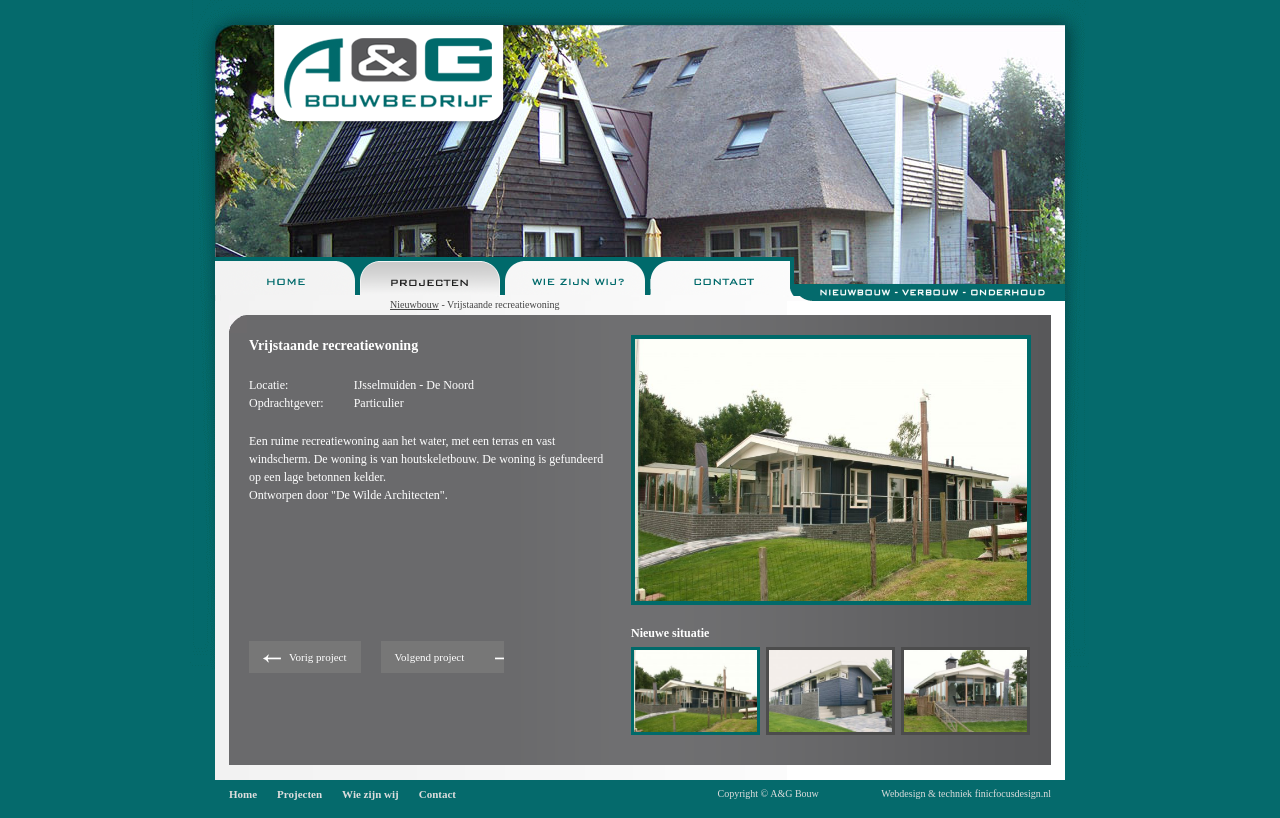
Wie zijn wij (370, 794)
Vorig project (318, 657)
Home (243, 794)
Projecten (299, 794)
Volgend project (430, 657)
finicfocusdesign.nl (1013, 793)
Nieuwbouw (414, 304)
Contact (437, 794)
